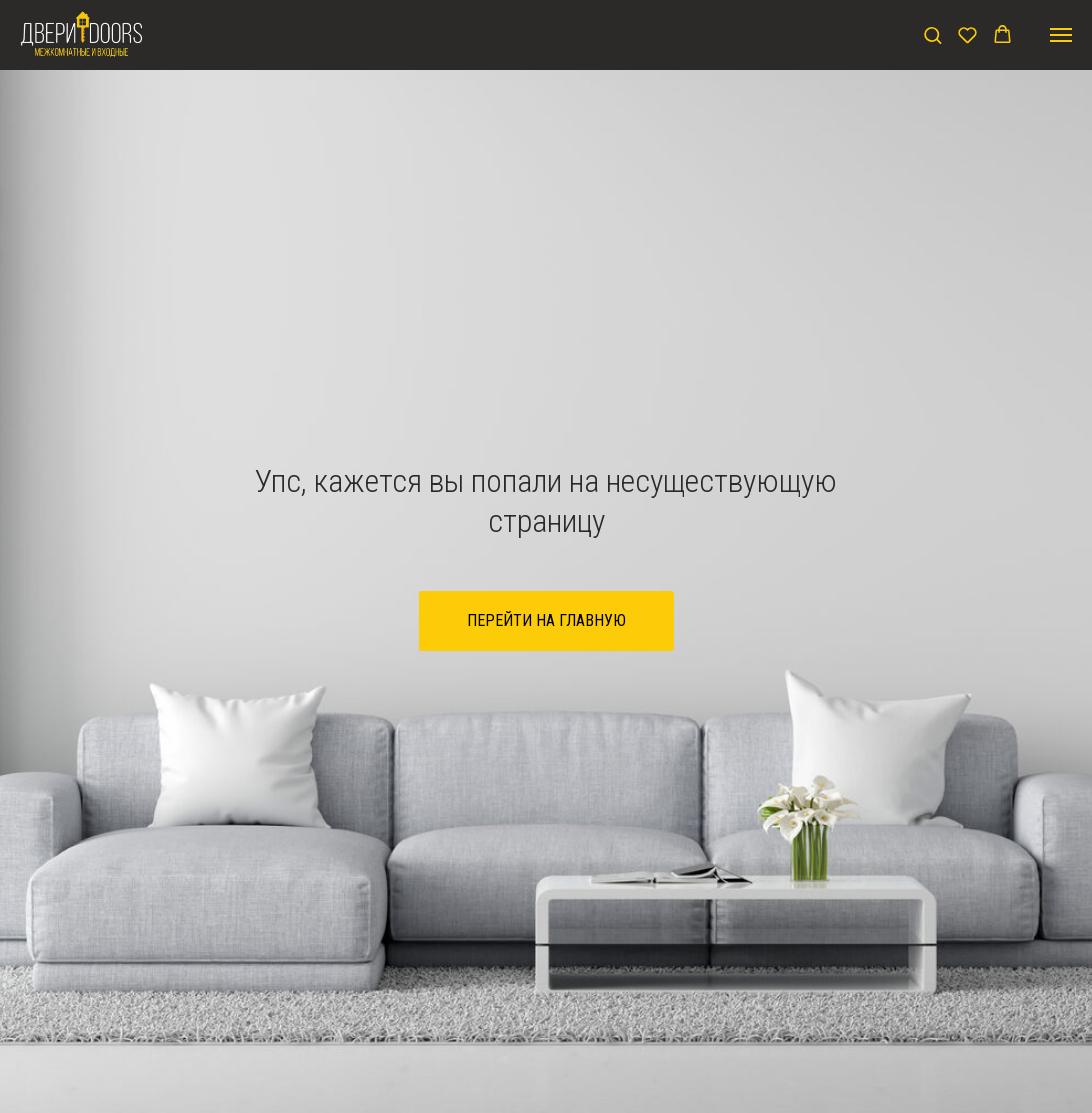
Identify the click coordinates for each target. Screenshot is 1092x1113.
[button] (932, 34)
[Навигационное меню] (1061, 35)
